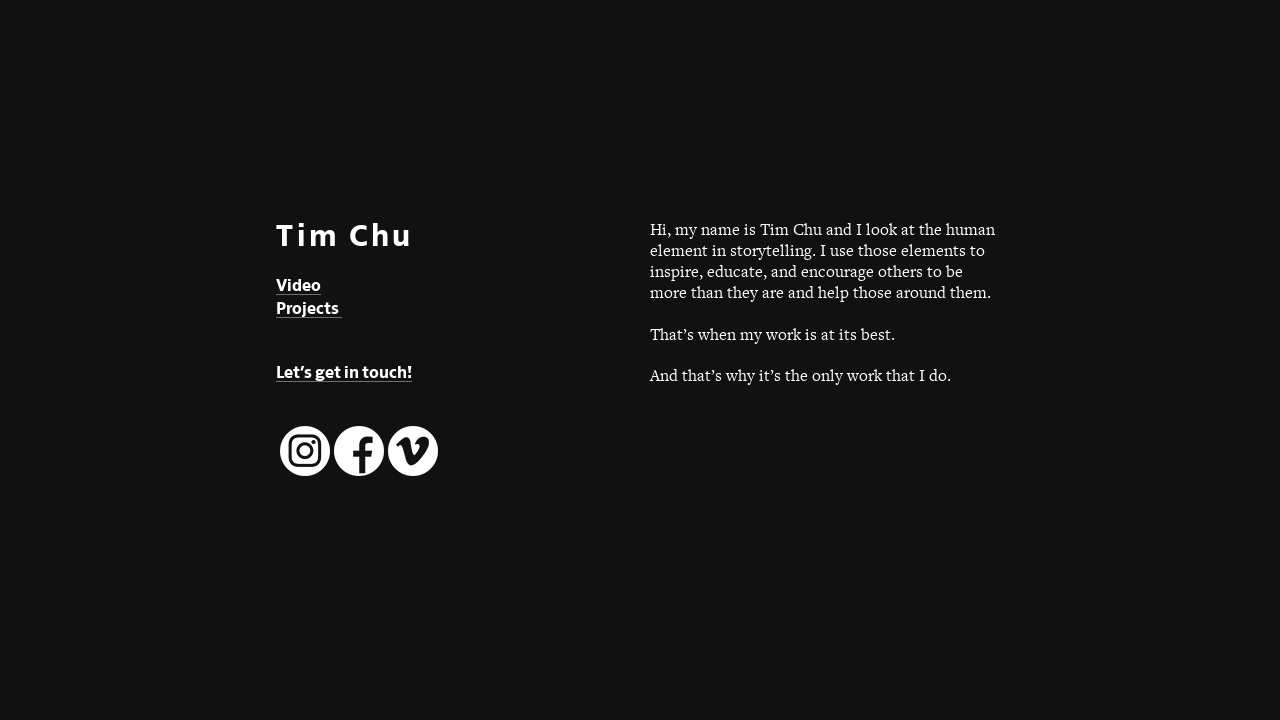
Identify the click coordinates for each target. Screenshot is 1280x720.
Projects (309, 308)
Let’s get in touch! (344, 372)
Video (298, 285)
